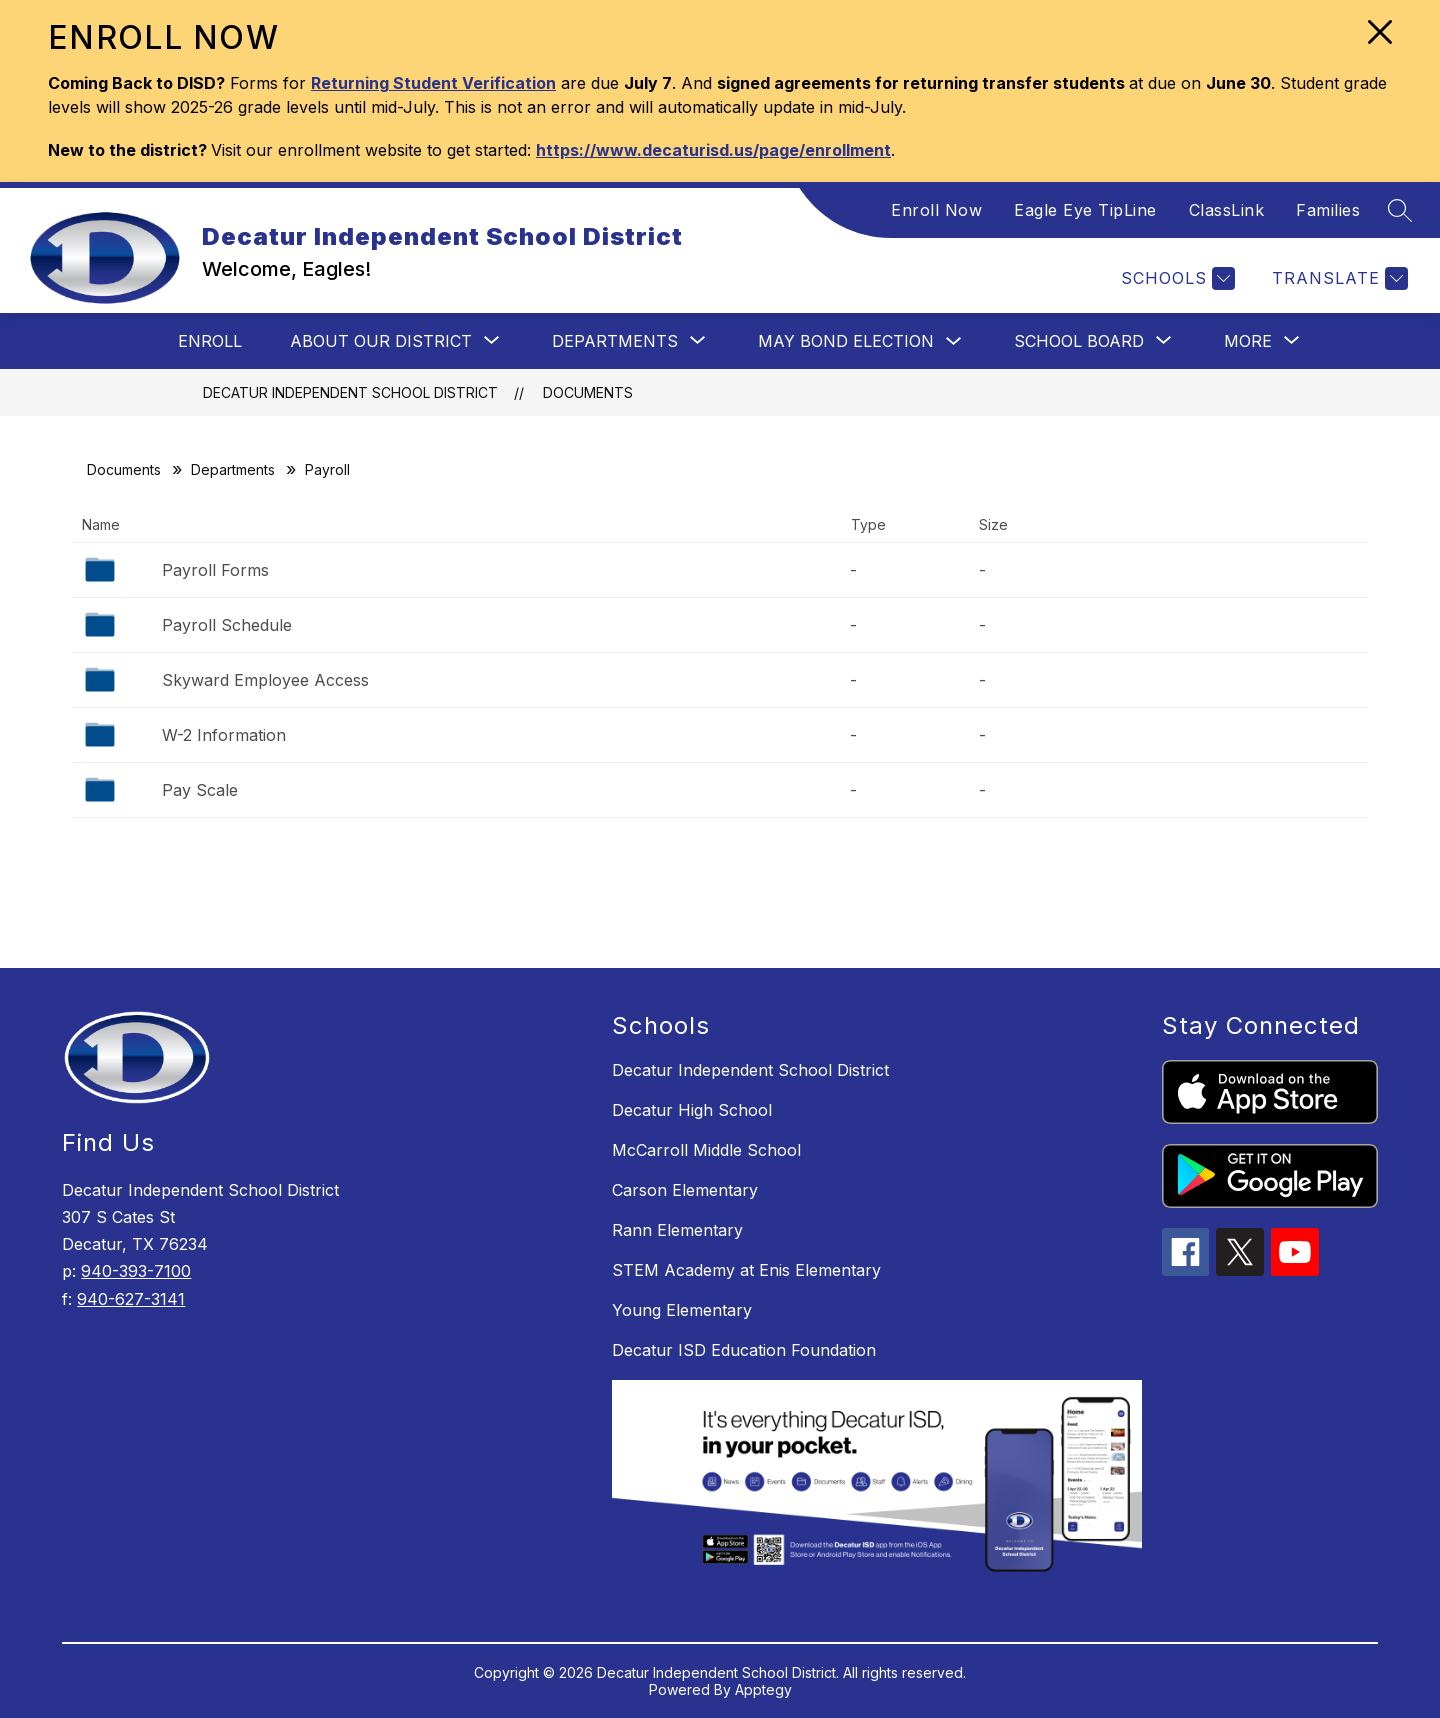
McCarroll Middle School (706, 1150)
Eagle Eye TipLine (1085, 210)
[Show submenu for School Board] (1079, 341)
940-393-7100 (136, 1271)
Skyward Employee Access (265, 680)
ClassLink (1227, 210)
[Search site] (1400, 210)
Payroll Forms (215, 570)
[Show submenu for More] (1248, 341)
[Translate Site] (1337, 278)
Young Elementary (682, 1310)
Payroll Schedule (227, 625)
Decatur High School (692, 1110)
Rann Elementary (677, 1230)
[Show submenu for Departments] (615, 341)
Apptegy (763, 1689)
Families (1328, 210)
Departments (233, 469)
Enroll (210, 341)
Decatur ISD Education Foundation (744, 1350)
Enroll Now (936, 210)
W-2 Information (224, 735)
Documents (588, 392)
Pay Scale (200, 790)
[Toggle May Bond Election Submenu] (954, 341)
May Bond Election (846, 341)
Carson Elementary (685, 1190)
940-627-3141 (131, 1299)
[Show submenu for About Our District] (381, 341)
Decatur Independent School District (350, 392)
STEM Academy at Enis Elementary (746, 1270)
